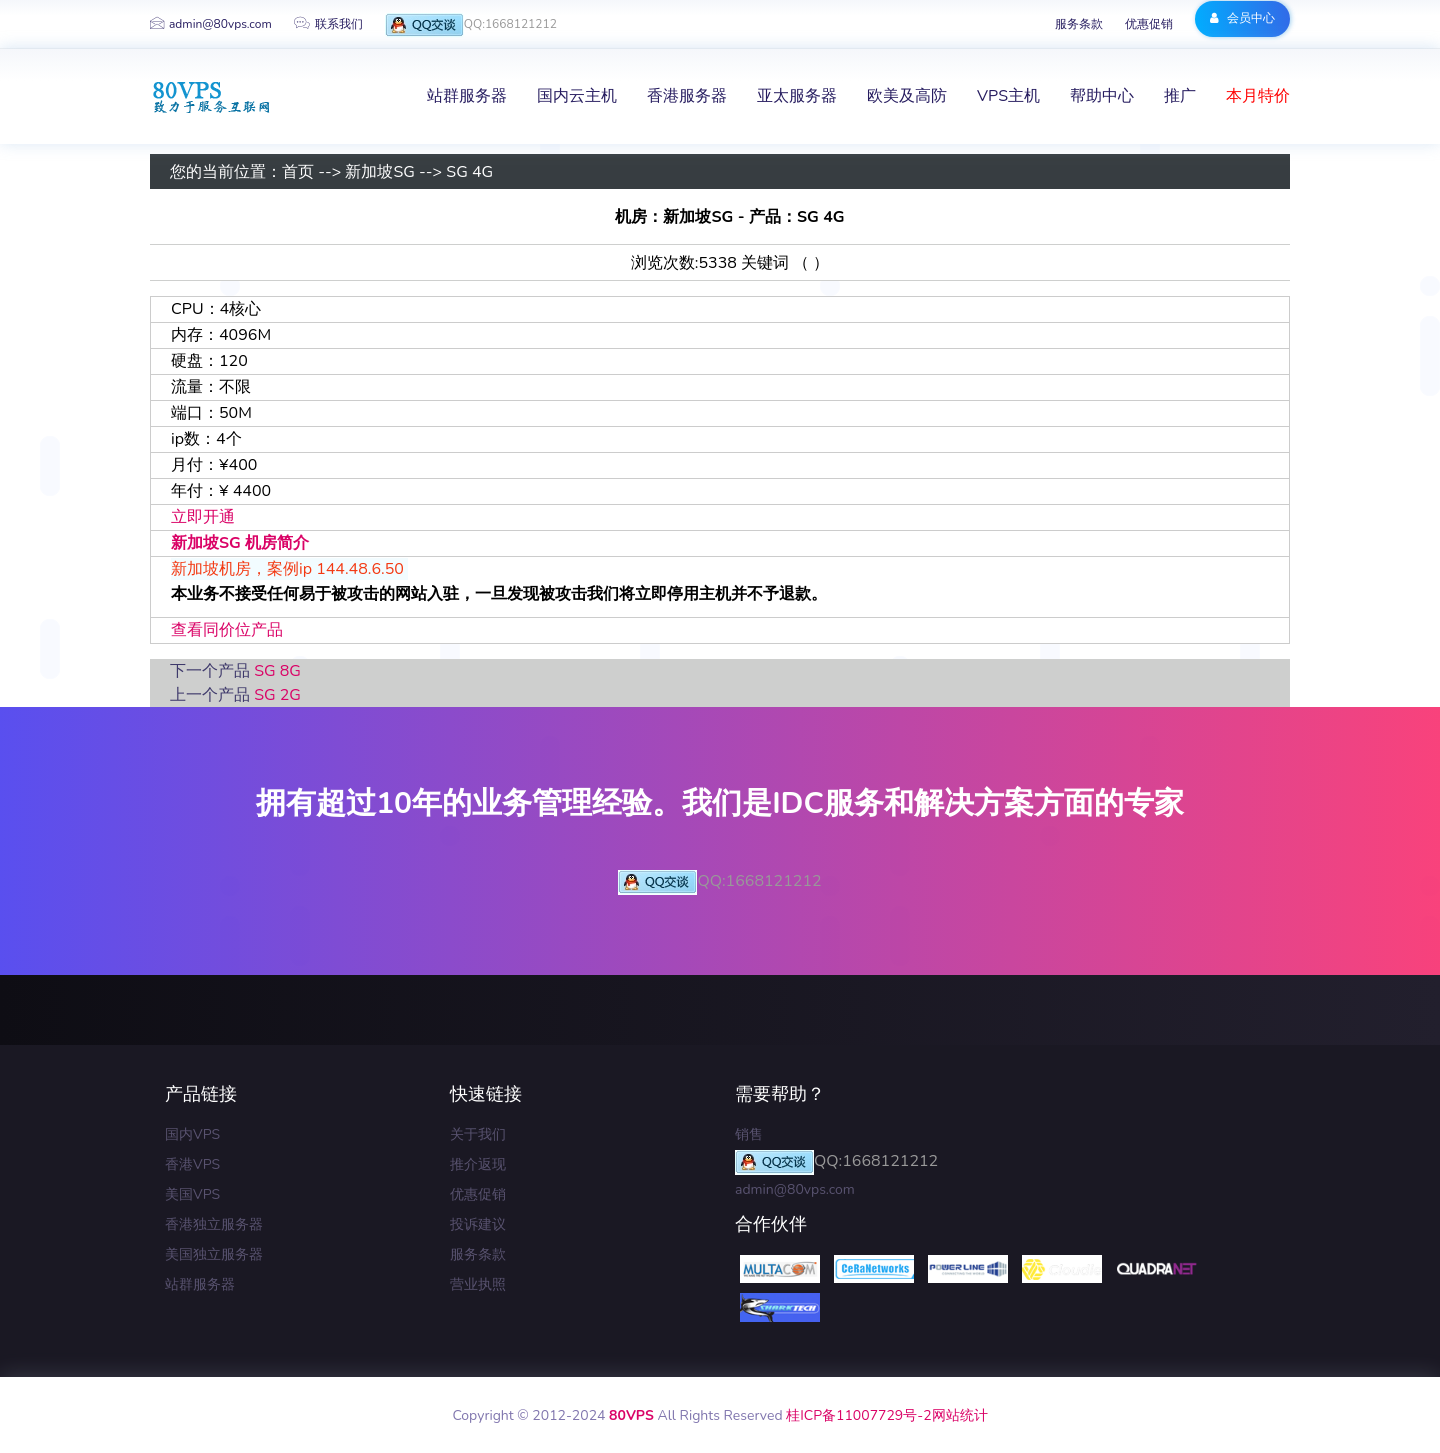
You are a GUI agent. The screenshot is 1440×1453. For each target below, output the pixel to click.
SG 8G (277, 671)
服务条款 (1079, 24)
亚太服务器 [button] (797, 96)
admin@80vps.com (211, 24)
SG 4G (469, 172)
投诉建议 (478, 1224)
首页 (298, 172)
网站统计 (960, 1415)
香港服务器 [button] (687, 96)
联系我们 (328, 24)
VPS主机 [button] (1008, 96)
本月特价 (1258, 96)
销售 (749, 1134)
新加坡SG (379, 172)
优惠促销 (1149, 24)
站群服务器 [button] (467, 96)
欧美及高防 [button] (907, 96)
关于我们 (478, 1134)
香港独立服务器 (214, 1224)
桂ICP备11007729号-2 (858, 1415)
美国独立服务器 (214, 1254)
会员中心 (1242, 18)
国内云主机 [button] (577, 96)
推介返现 (478, 1164)
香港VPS (192, 1164)
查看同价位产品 (227, 630)
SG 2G (277, 695)
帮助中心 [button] (1102, 96)
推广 (1180, 96)
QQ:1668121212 (471, 25)
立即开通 (203, 517)
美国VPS (192, 1194)
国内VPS (192, 1134)
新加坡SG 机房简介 (240, 543)
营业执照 (478, 1284)
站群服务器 (200, 1284)
